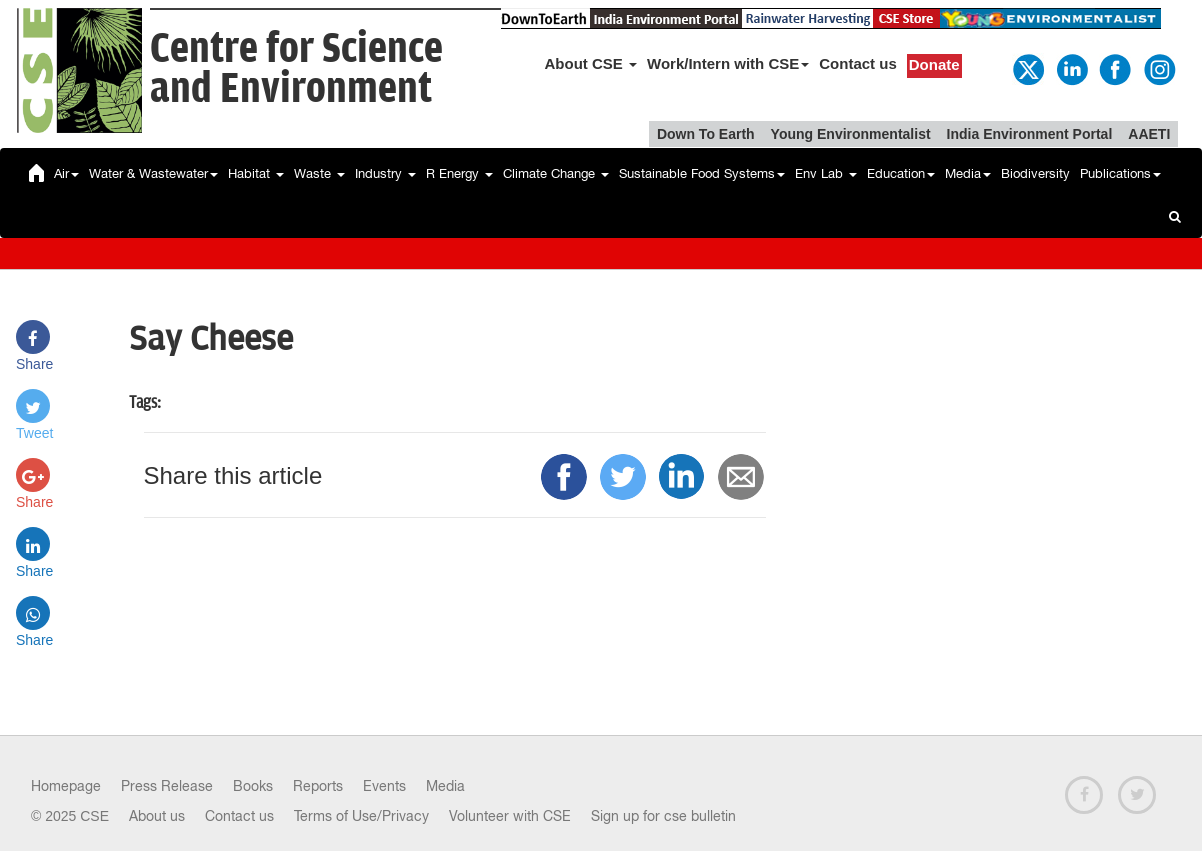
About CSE (591, 63)
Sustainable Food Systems (702, 173)
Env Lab (826, 173)
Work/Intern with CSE (728, 63)
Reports (318, 786)
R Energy (459, 173)
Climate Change (556, 173)
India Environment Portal (1030, 134)
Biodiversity (1035, 173)
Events (384, 786)
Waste (319, 173)
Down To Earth (706, 134)
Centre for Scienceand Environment (296, 69)
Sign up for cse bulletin (663, 816)
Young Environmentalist (851, 134)
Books (253, 786)
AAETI (1149, 134)
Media (968, 173)
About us (157, 816)
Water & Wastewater (153, 173)
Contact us (858, 63)
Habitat (256, 173)
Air (66, 173)
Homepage (66, 786)
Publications (1120, 173)
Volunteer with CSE (510, 816)
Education (901, 173)
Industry (385, 173)
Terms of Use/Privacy (361, 816)
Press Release (167, 786)
